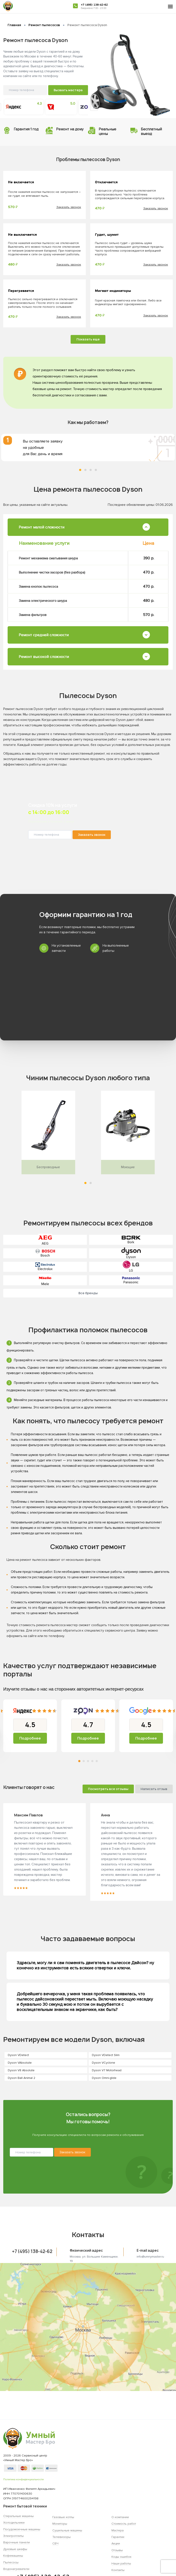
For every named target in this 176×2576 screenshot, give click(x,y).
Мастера (117, 2530)
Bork (131, 1239)
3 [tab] (91, 470)
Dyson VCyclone (103, 2063)
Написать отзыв (154, 1789)
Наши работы (121, 2563)
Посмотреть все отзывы (108, 1789)
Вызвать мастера (68, 90)
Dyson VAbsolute (20, 2063)
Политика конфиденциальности (23, 2479)
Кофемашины (13, 2555)
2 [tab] (85, 470)
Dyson (131, 1253)
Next (94, 107)
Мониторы (59, 2524)
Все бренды (88, 1293)
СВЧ (55, 2543)
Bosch (45, 1253)
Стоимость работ (123, 2524)
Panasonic (130, 1282)
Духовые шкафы (15, 2549)
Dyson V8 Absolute (21, 2070)
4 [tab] (96, 470)
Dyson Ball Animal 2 (21, 2078)
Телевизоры (61, 2537)
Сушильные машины (67, 2530)
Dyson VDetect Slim (106, 2055)
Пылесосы (10, 2562)
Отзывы (117, 2550)
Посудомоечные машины (21, 2529)
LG (131, 1269)
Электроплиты (13, 2536)
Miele (45, 1282)
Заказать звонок (68, 207)
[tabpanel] (88, 447)
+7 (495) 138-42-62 (94, 4)
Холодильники (14, 2522)
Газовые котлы (63, 2517)
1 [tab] (80, 470)
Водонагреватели (16, 2569)
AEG (45, 1240)
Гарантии (117, 2537)
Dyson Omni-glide (104, 2078)
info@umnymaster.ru (150, 2256)
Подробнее (30, 1738)
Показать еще (88, 339)
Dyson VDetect (18, 2055)
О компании (120, 2517)
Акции (115, 2543)
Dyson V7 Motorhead (106, 2070)
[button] (85, 1183)
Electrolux (45, 1269)
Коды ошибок (121, 2557)
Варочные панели (16, 2542)
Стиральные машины (18, 2516)
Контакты (118, 2570)
